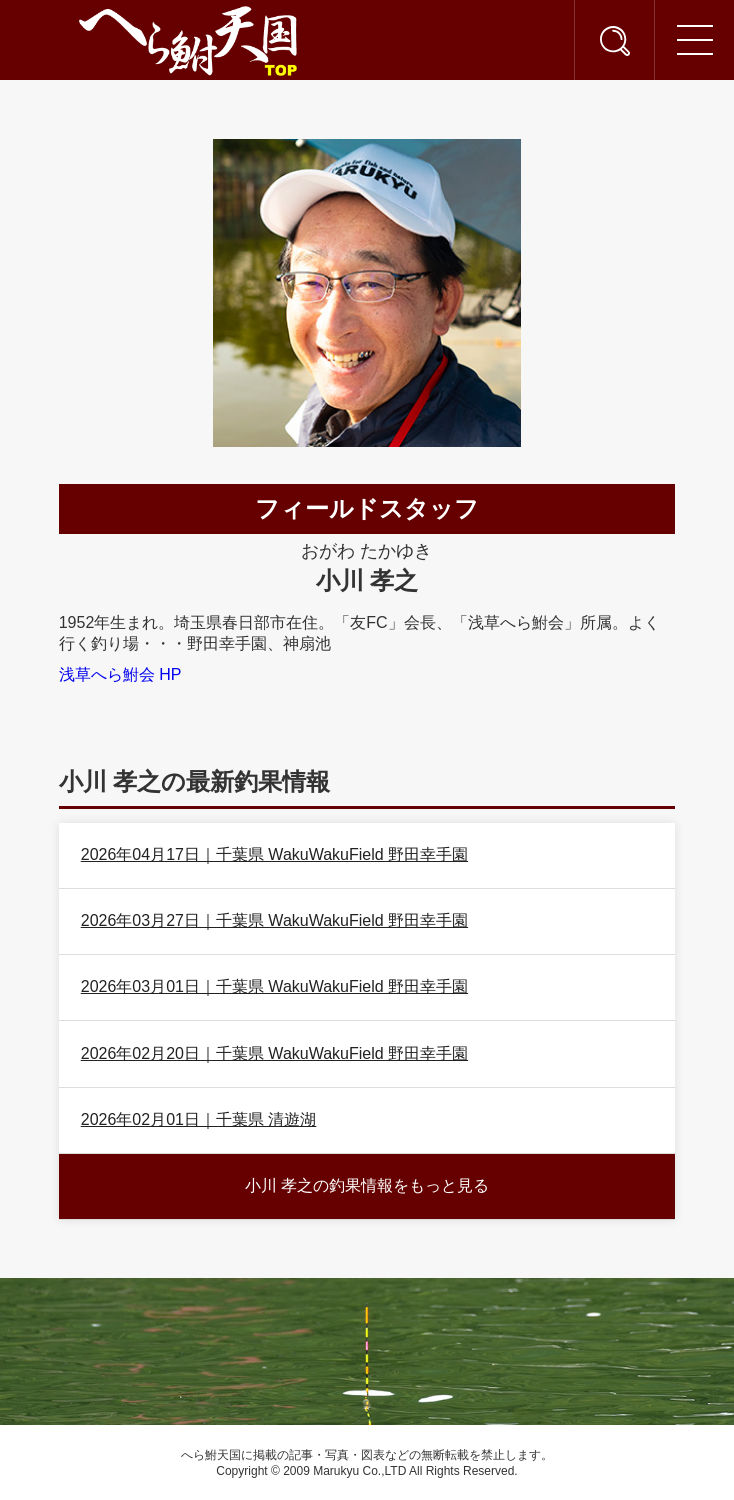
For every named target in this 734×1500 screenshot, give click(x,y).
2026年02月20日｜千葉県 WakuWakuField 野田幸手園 (274, 1053)
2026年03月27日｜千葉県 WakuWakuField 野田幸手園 (274, 920)
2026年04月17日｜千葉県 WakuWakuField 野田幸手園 (274, 854)
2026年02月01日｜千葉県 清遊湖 (199, 1119)
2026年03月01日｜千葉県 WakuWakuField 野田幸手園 (274, 986)
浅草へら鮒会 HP (120, 674)
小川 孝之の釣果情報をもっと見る (367, 1185)
